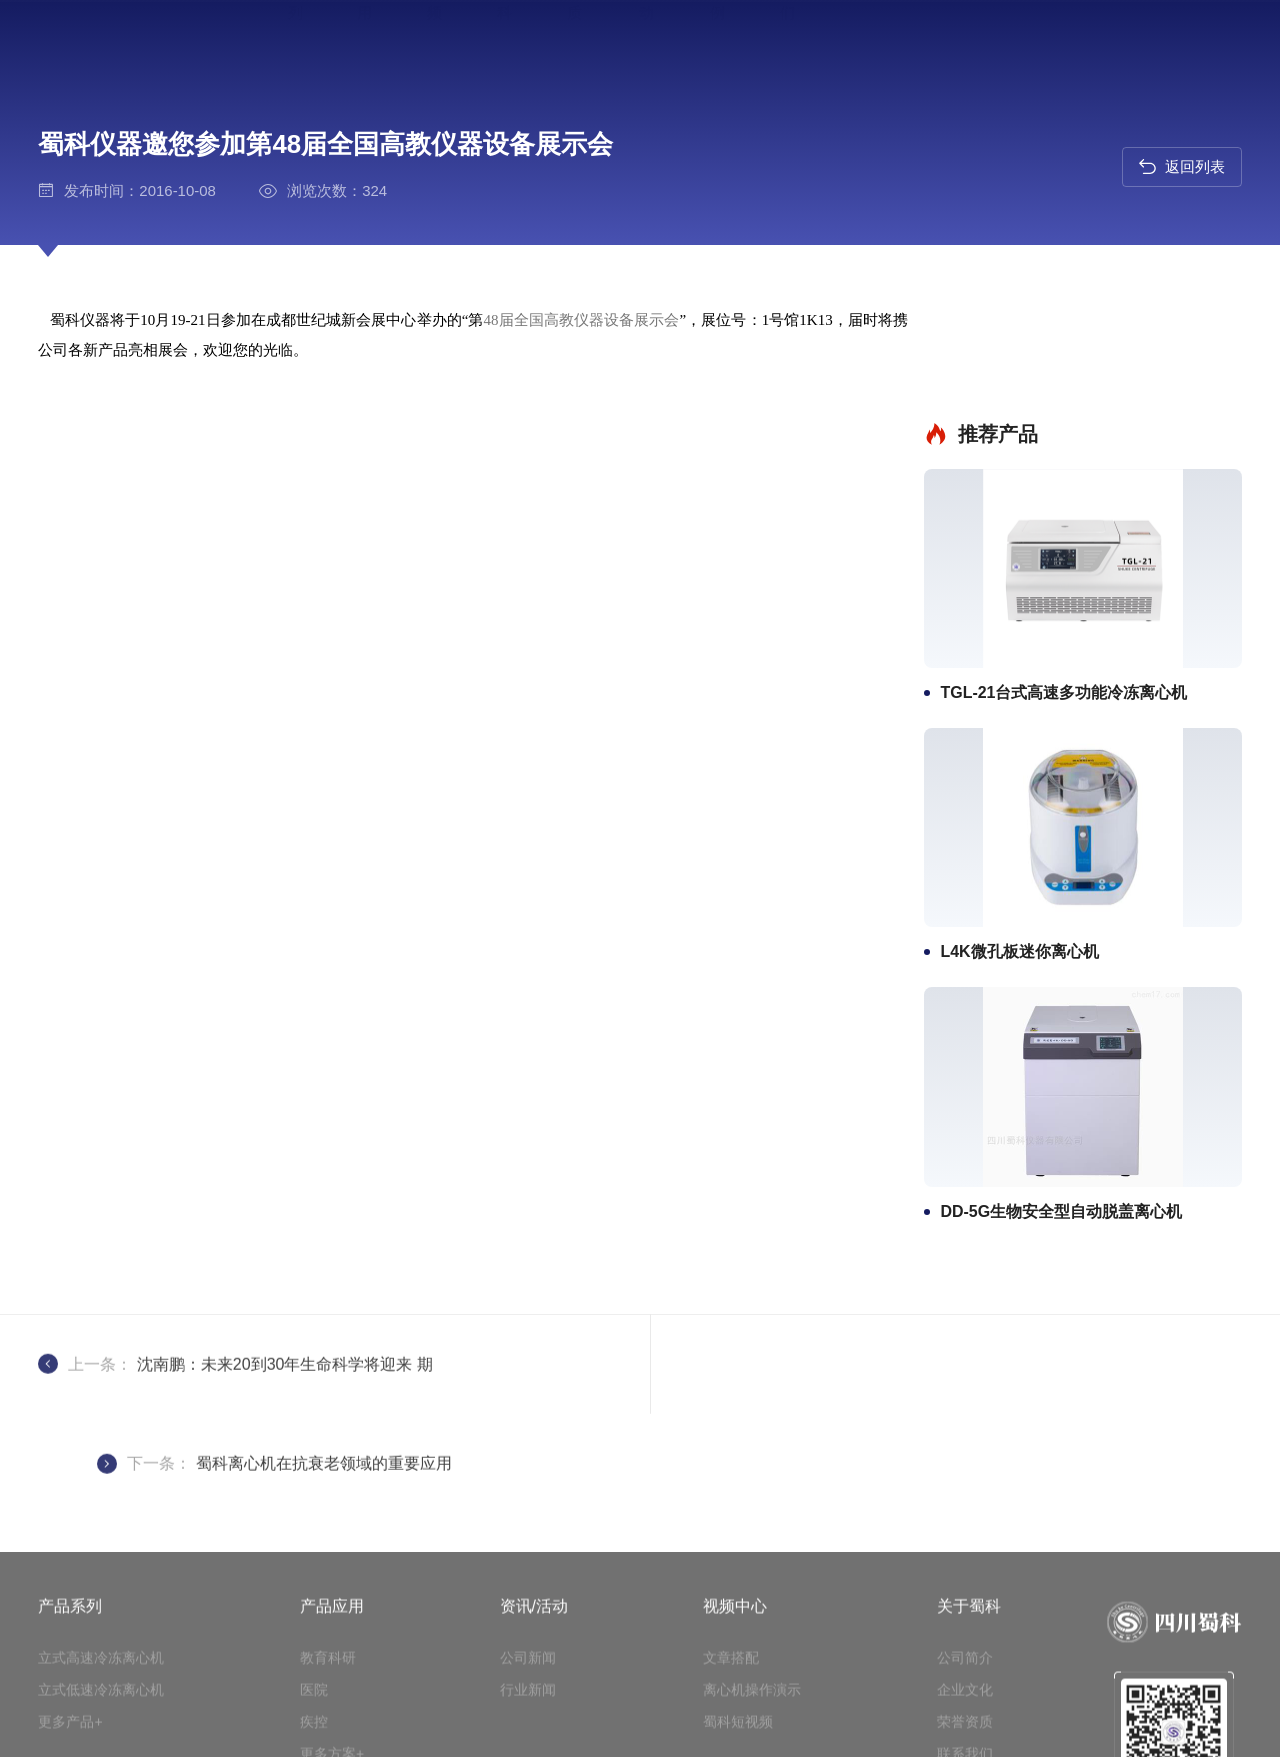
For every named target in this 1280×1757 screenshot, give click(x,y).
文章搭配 (731, 1685)
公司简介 (965, 1685)
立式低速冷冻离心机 (101, 1717)
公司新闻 (528, 1685)
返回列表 (1181, 167)
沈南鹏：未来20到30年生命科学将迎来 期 (285, 1291)
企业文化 (965, 1717)
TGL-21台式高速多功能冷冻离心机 (1089, 581)
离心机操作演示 (752, 1717)
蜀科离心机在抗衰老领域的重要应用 (926, 1291)
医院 (314, 1717)
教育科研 (328, 1685)
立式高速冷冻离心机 (101, 1685)
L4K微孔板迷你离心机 (1045, 841)
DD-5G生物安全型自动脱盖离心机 (1087, 1101)
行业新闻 (528, 1717)
